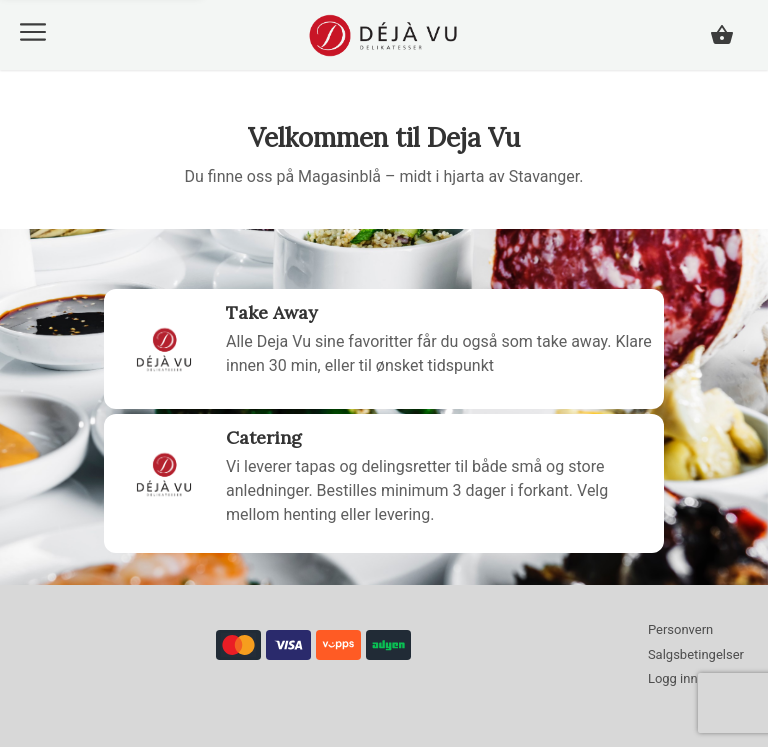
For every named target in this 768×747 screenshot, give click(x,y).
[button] (33, 32)
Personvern (680, 629)
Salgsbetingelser (696, 654)
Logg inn (673, 678)
